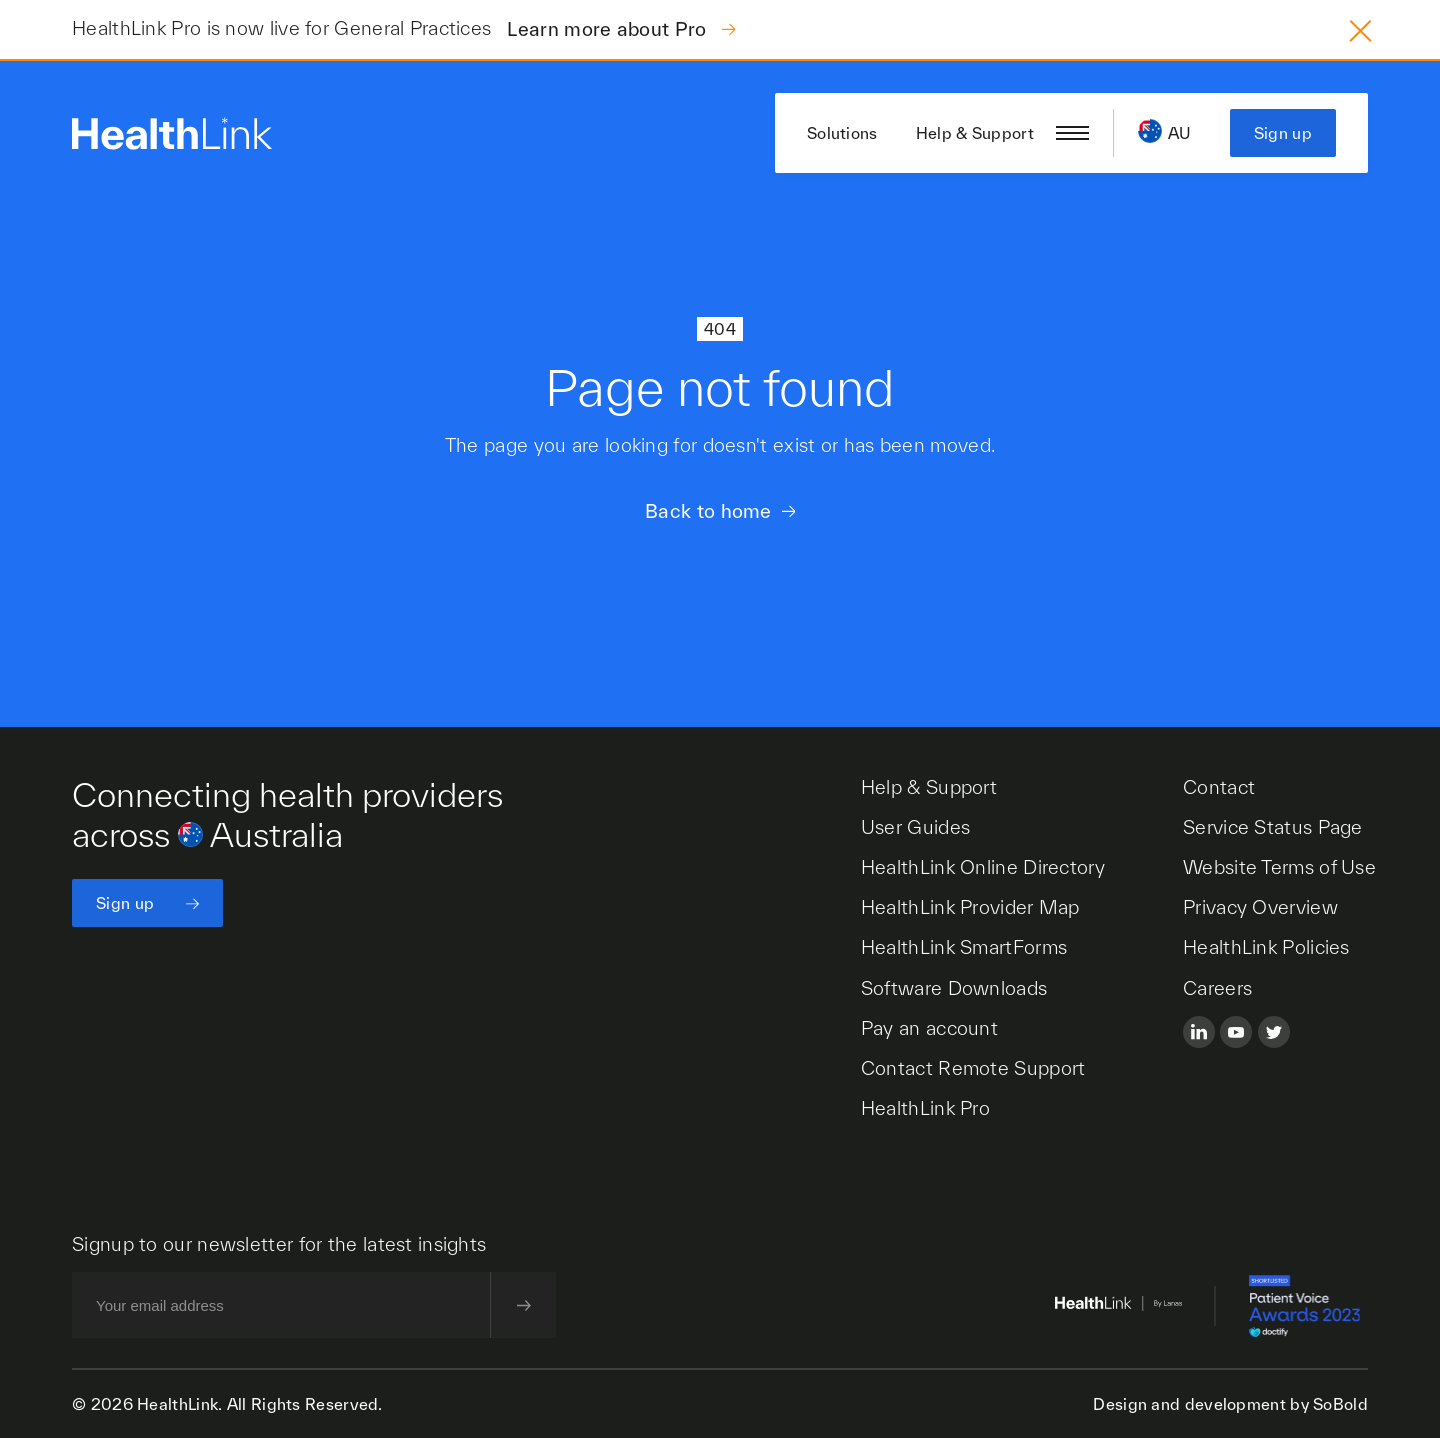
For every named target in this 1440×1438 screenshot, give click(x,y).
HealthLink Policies (1266, 947)
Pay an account (929, 1028)
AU (1180, 133)
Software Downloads (954, 988)
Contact (1219, 787)
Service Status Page (1273, 827)
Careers (1217, 988)
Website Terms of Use (1279, 867)
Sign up (1283, 133)
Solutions (842, 133)
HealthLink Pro (925, 1108)
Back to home (708, 511)
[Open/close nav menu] (1072, 133)
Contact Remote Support (973, 1068)
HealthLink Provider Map (970, 907)
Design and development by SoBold (1230, 1404)
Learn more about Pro (609, 29)
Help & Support (975, 133)
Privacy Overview (1260, 907)
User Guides (915, 827)
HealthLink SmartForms (964, 947)
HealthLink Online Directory (983, 867)
